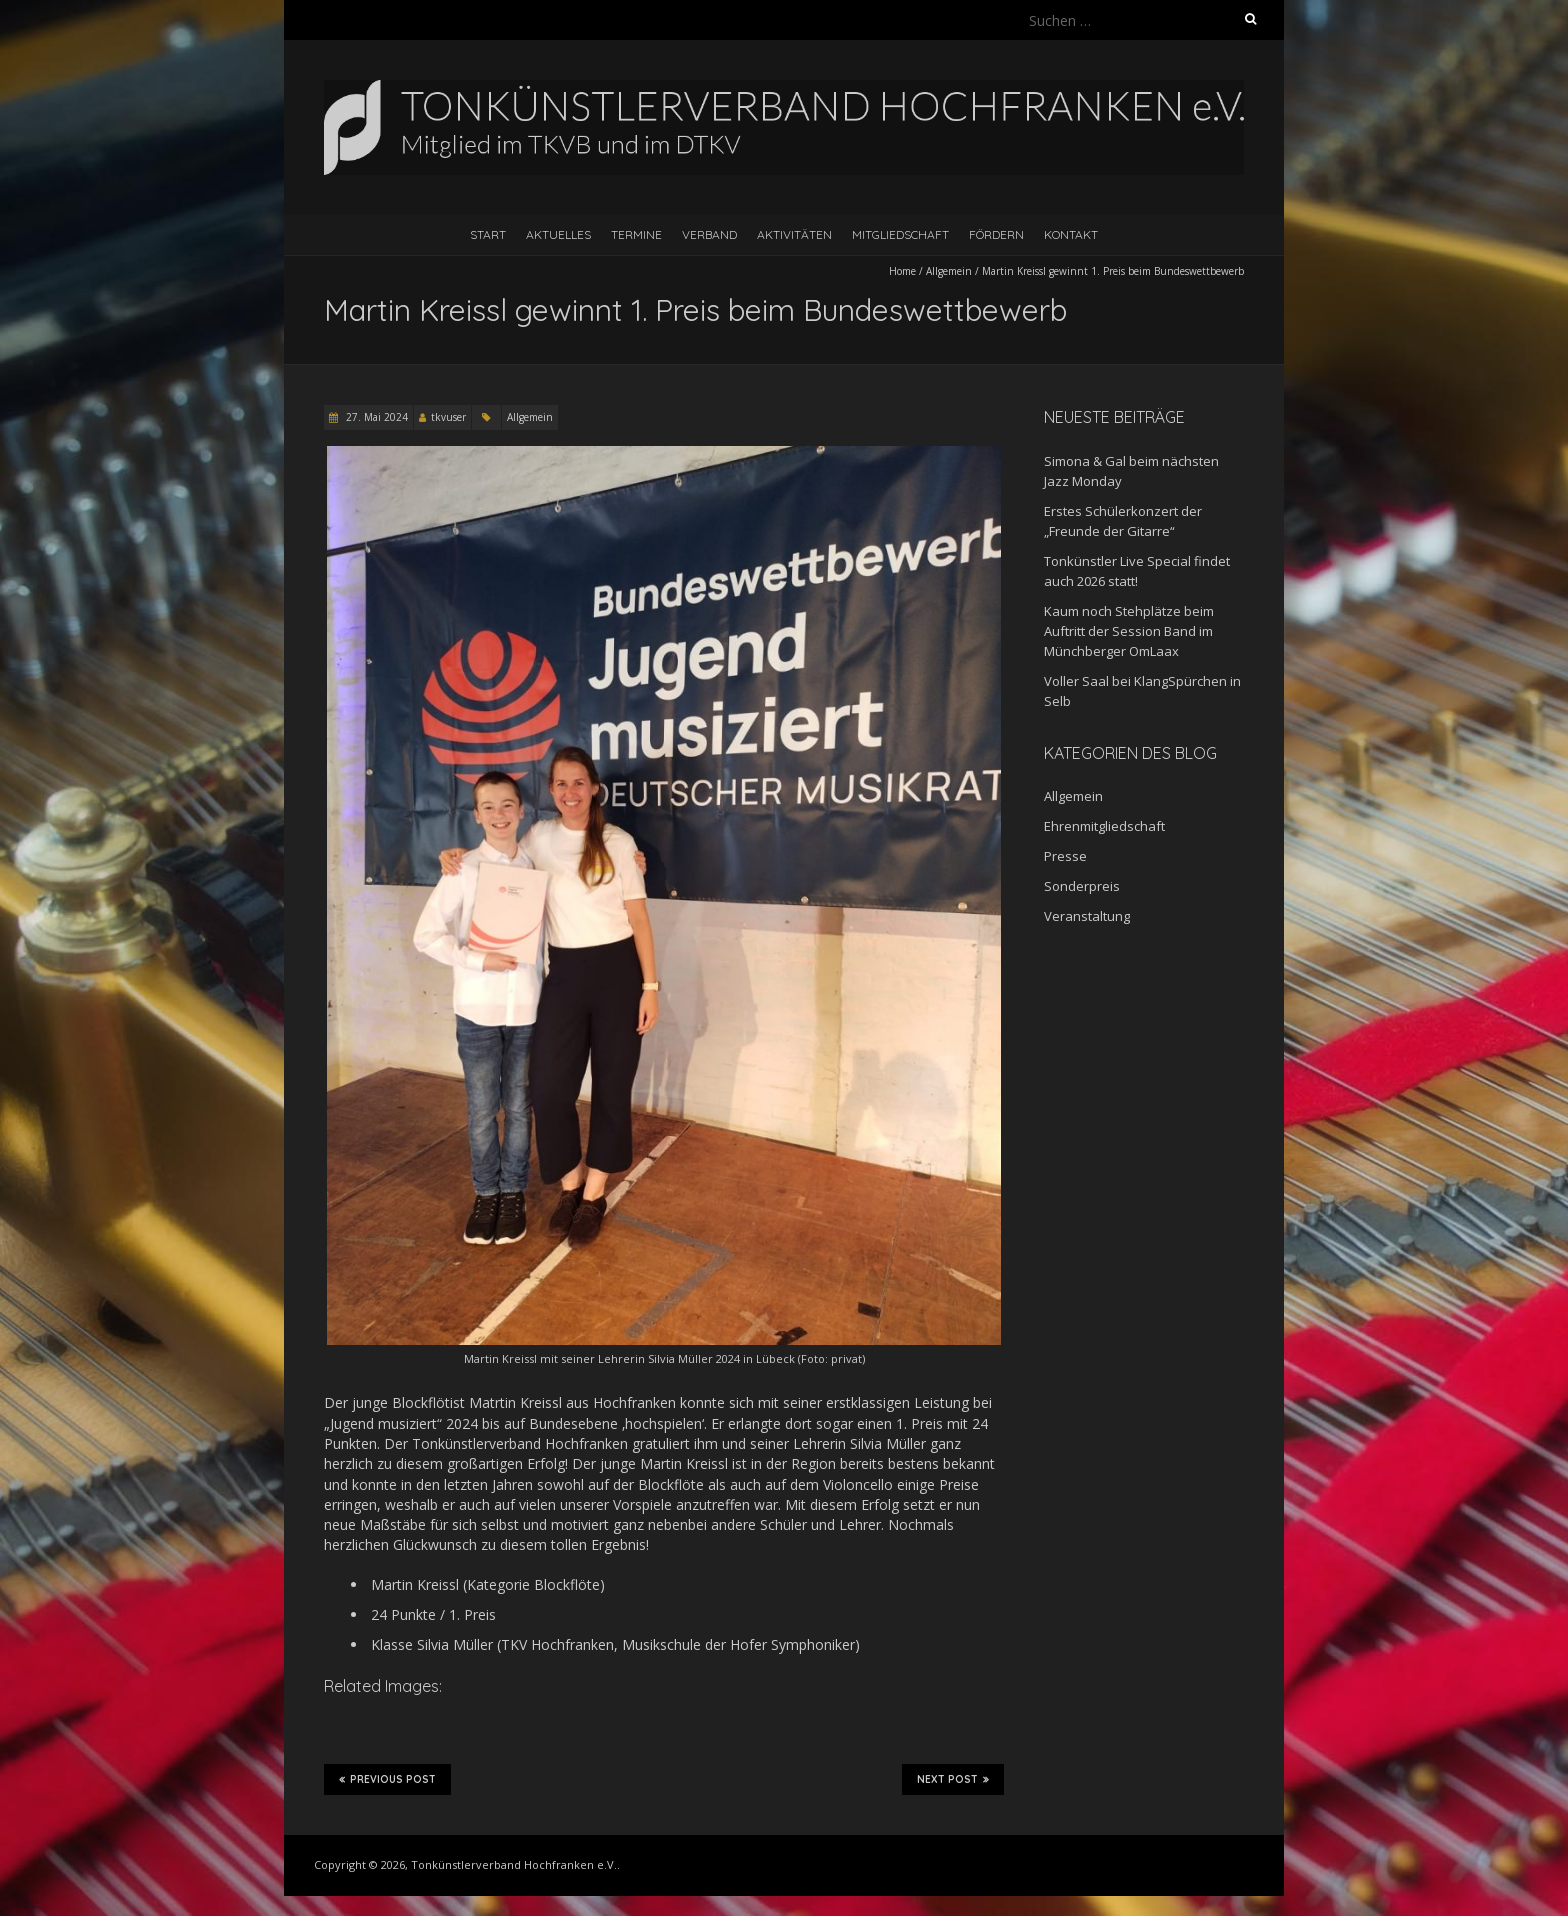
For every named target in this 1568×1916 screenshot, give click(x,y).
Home (902, 271)
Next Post (953, 1779)
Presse (1065, 856)
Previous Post (387, 1779)
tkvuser (448, 417)
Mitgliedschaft (900, 234)
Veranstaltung (1087, 916)
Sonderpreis (1082, 886)
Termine (636, 234)
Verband (709, 234)
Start (488, 234)
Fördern (996, 234)
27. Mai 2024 (375, 417)
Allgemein (949, 271)
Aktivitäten (794, 234)
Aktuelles (558, 234)
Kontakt (1071, 234)
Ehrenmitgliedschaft (1104, 826)
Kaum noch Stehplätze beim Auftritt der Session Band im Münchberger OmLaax (1129, 631)
